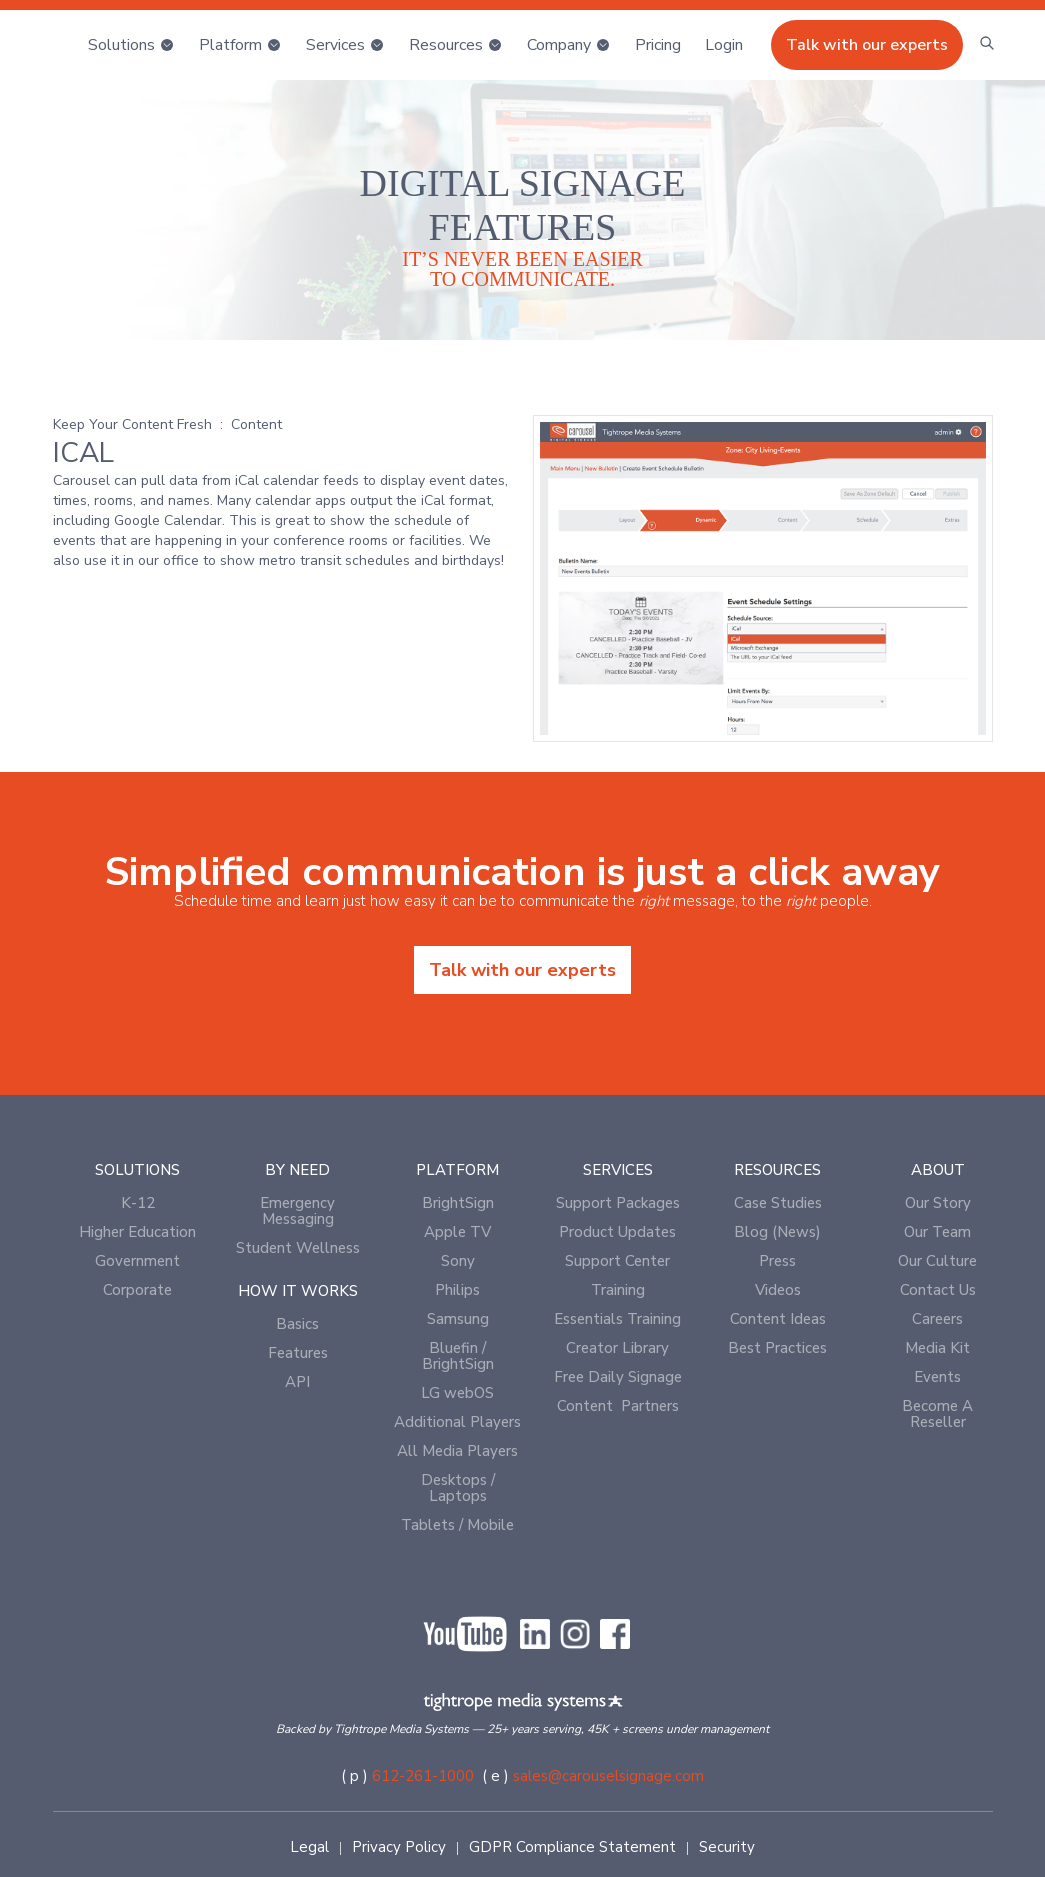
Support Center (617, 1261)
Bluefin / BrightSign (458, 1356)
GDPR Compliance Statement (572, 1847)
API (297, 1382)
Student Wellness (298, 1248)
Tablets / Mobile (457, 1525)
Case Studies (778, 1203)
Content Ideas (778, 1319)
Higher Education (137, 1232)
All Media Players (457, 1451)
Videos (778, 1290)
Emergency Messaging (297, 1211)
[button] (131, 45)
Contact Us (938, 1290)
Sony (458, 1261)
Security (727, 1847)
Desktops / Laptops (458, 1488)
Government (137, 1261)
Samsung (458, 1319)
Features (298, 1353)
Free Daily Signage (618, 1377)
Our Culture (937, 1261)
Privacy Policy (399, 1847)
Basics (297, 1324)
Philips (457, 1290)
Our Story (938, 1203)
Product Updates (617, 1232)
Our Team (937, 1232)
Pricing (658, 45)
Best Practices (777, 1348)
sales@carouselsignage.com (608, 1776)
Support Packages (618, 1203)
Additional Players (457, 1422)
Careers (937, 1319)
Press (777, 1261)
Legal (309, 1847)
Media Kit (937, 1348)
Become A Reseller (937, 1414)
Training (618, 1290)
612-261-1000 (423, 1776)
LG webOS (457, 1393)
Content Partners (618, 1406)
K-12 (138, 1203)
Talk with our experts (867, 45)
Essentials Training (617, 1319)
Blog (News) (777, 1232)
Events (937, 1377)
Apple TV (457, 1232)
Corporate (137, 1290)
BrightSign (458, 1203)
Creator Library (617, 1348)
